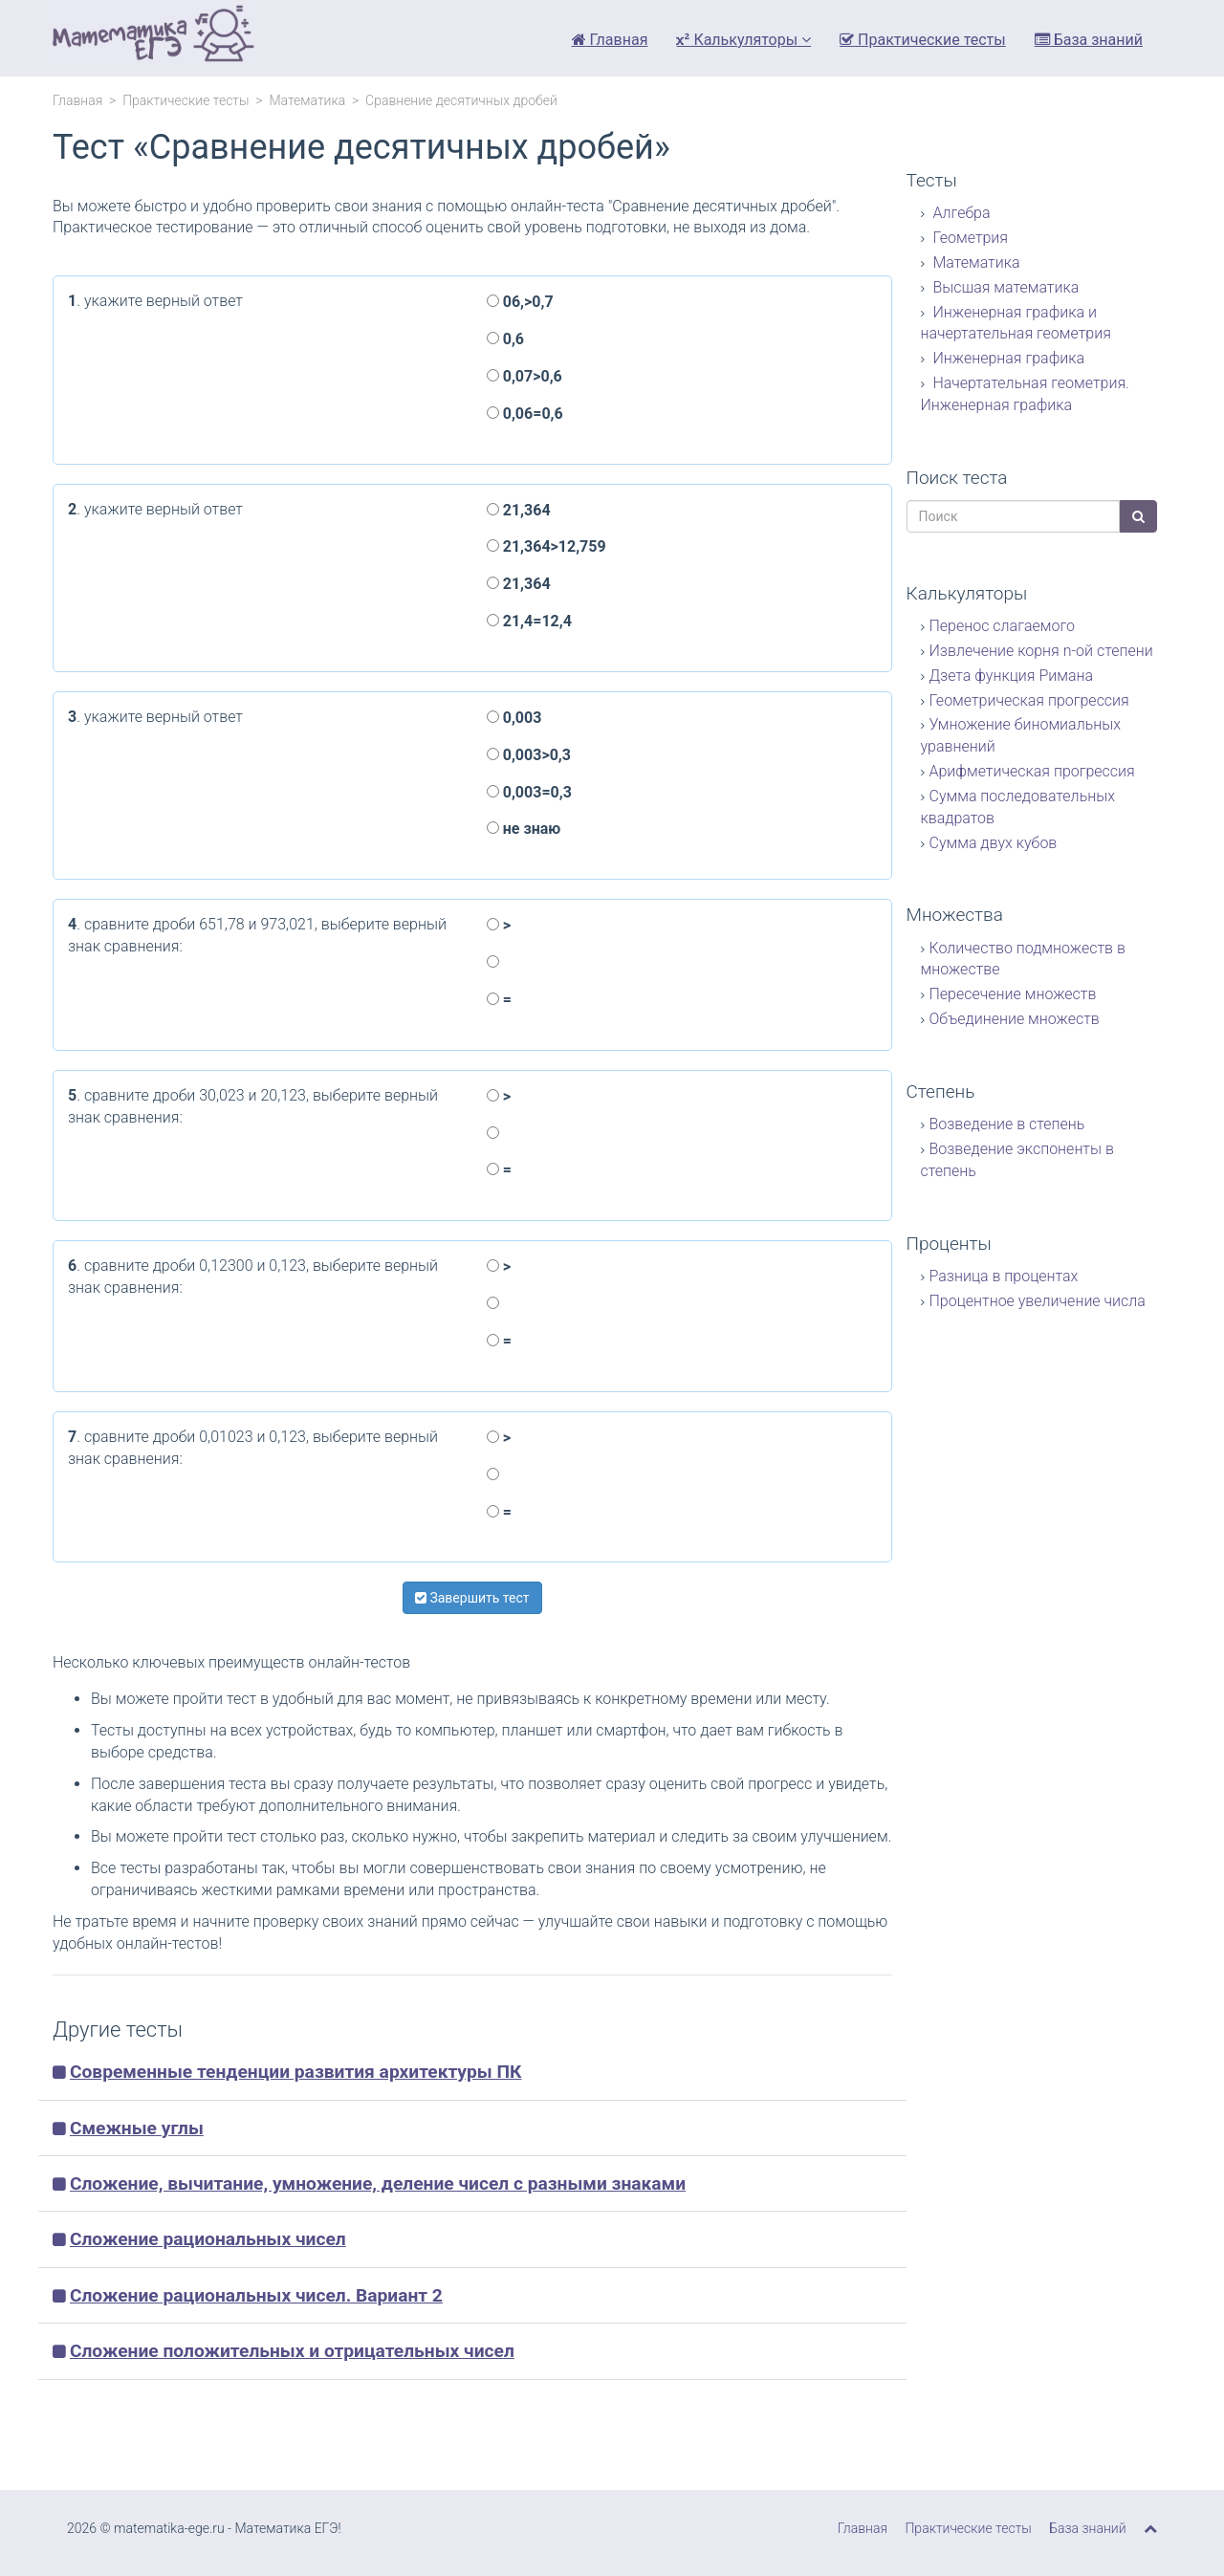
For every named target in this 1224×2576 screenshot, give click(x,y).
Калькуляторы (743, 40)
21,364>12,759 (546, 546)
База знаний (1089, 40)
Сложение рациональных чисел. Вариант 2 (256, 2295)
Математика (307, 100)
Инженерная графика (1007, 358)
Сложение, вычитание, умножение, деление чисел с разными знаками (378, 2183)
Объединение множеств (1014, 1019)
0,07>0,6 (524, 376)
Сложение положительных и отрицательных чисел (292, 2351)
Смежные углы (137, 2128)
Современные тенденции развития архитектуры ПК (296, 2072)
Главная (610, 40)
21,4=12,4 (529, 621)
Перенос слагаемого (1002, 626)
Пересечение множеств (1013, 994)
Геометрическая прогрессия (1029, 700)
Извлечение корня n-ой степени (1041, 651)
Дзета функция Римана (1011, 675)
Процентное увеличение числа (1037, 1301)
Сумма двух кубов (993, 843)
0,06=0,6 (525, 413)
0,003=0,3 (529, 792)
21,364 (519, 510)
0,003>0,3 (529, 755)
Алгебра (960, 213)
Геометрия (969, 238)
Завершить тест (472, 1597)
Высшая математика (1004, 287)
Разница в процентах (1004, 1276)
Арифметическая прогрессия (1032, 771)
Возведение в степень (1007, 1124)
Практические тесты (923, 40)
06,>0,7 (520, 302)
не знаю (523, 828)
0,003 (514, 718)
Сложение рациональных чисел (208, 2239)
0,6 (505, 339)
